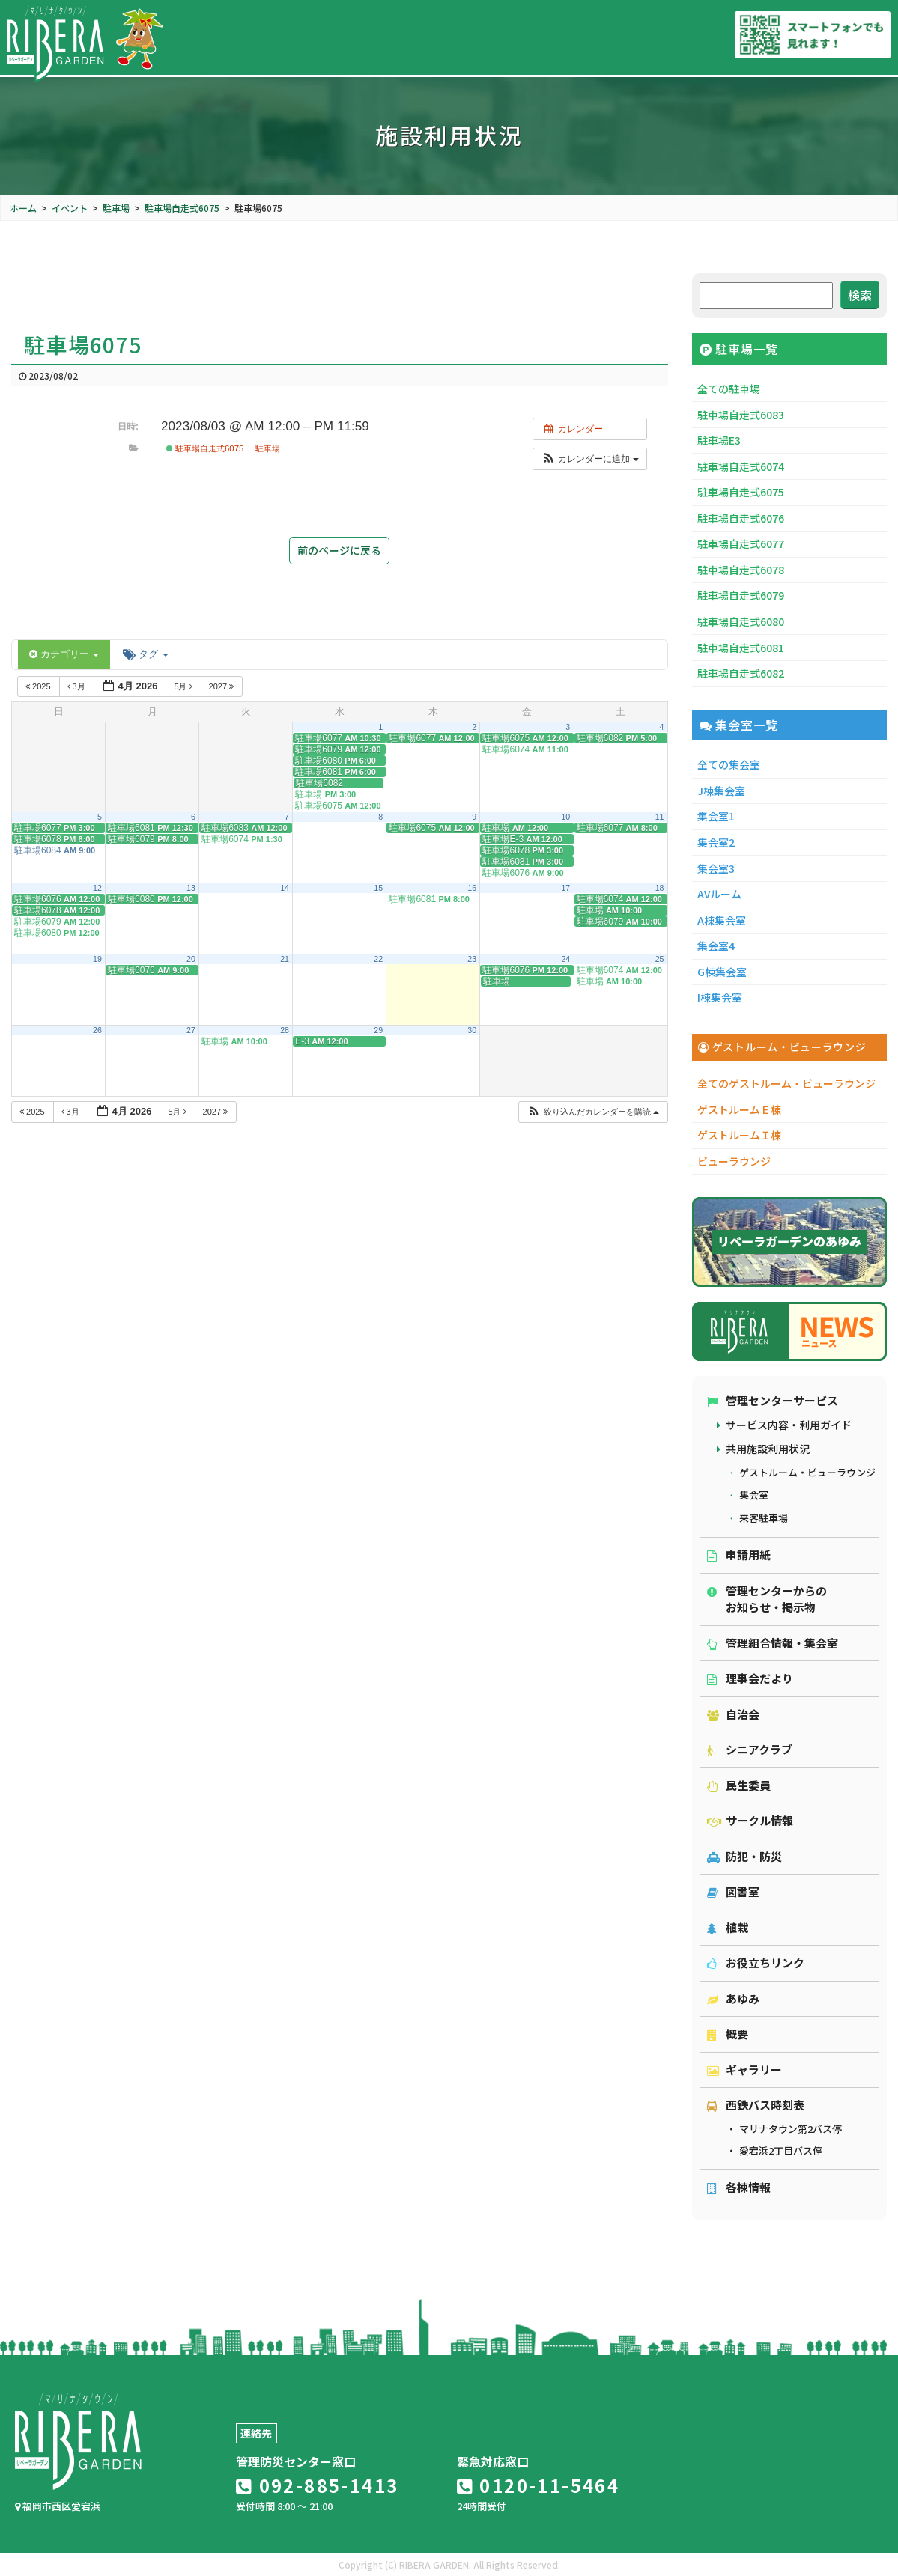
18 (659, 887)
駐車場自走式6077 (740, 543)
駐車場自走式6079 (740, 595)
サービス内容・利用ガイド (789, 1424)
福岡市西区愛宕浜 (57, 2506)
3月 (77, 686)
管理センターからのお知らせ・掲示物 (767, 1599)
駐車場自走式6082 (740, 673)
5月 (184, 686)
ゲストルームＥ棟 (739, 1109)
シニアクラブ (749, 1749)
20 (190, 958)
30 (471, 1030)
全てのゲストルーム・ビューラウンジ (786, 1083)
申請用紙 (739, 1554)
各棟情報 (739, 2187)
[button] (589, 458)
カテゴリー (64, 654)
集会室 (753, 1495)
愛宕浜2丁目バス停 (780, 2150)
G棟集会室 (722, 971)
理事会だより (750, 1678)
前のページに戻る (339, 550)
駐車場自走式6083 (740, 414)
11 (659, 816)
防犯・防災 (744, 1856)
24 (565, 958)
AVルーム (719, 893)
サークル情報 (750, 1820)
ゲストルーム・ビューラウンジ (807, 1472)
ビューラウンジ (734, 1161)
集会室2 (716, 842)
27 (190, 1030)
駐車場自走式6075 (205, 448)
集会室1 (716, 816)
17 (565, 887)
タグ (145, 654)
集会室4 (716, 945)
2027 (223, 686)
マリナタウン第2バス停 (790, 2129)
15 (378, 887)
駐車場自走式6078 (740, 569)
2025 (39, 686)
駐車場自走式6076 (740, 518)
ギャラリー (744, 2069)
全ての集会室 (728, 764)
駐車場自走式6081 (740, 647)
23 (471, 958)
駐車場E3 (719, 440)
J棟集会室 (721, 790)
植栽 (727, 1927)
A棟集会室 (721, 920)
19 (97, 958)
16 (471, 887)
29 (378, 1030)
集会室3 (716, 868)
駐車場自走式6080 (740, 621)
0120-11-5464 (538, 2485)
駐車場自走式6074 (740, 466)
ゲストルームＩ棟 (739, 1134)
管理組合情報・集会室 (772, 1643)
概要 (727, 2033)
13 (190, 887)
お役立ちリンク (755, 1962)
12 (97, 887)
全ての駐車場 (728, 388)
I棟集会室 (719, 997)
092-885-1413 (317, 2485)
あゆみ (733, 1998)
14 (284, 887)
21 (284, 958)
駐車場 (267, 448)
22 (378, 958)
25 (659, 958)
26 (97, 1030)
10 (565, 816)
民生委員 (739, 1785)
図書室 (733, 1891)
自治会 (733, 1714)
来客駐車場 (763, 1518)
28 (284, 1030)
